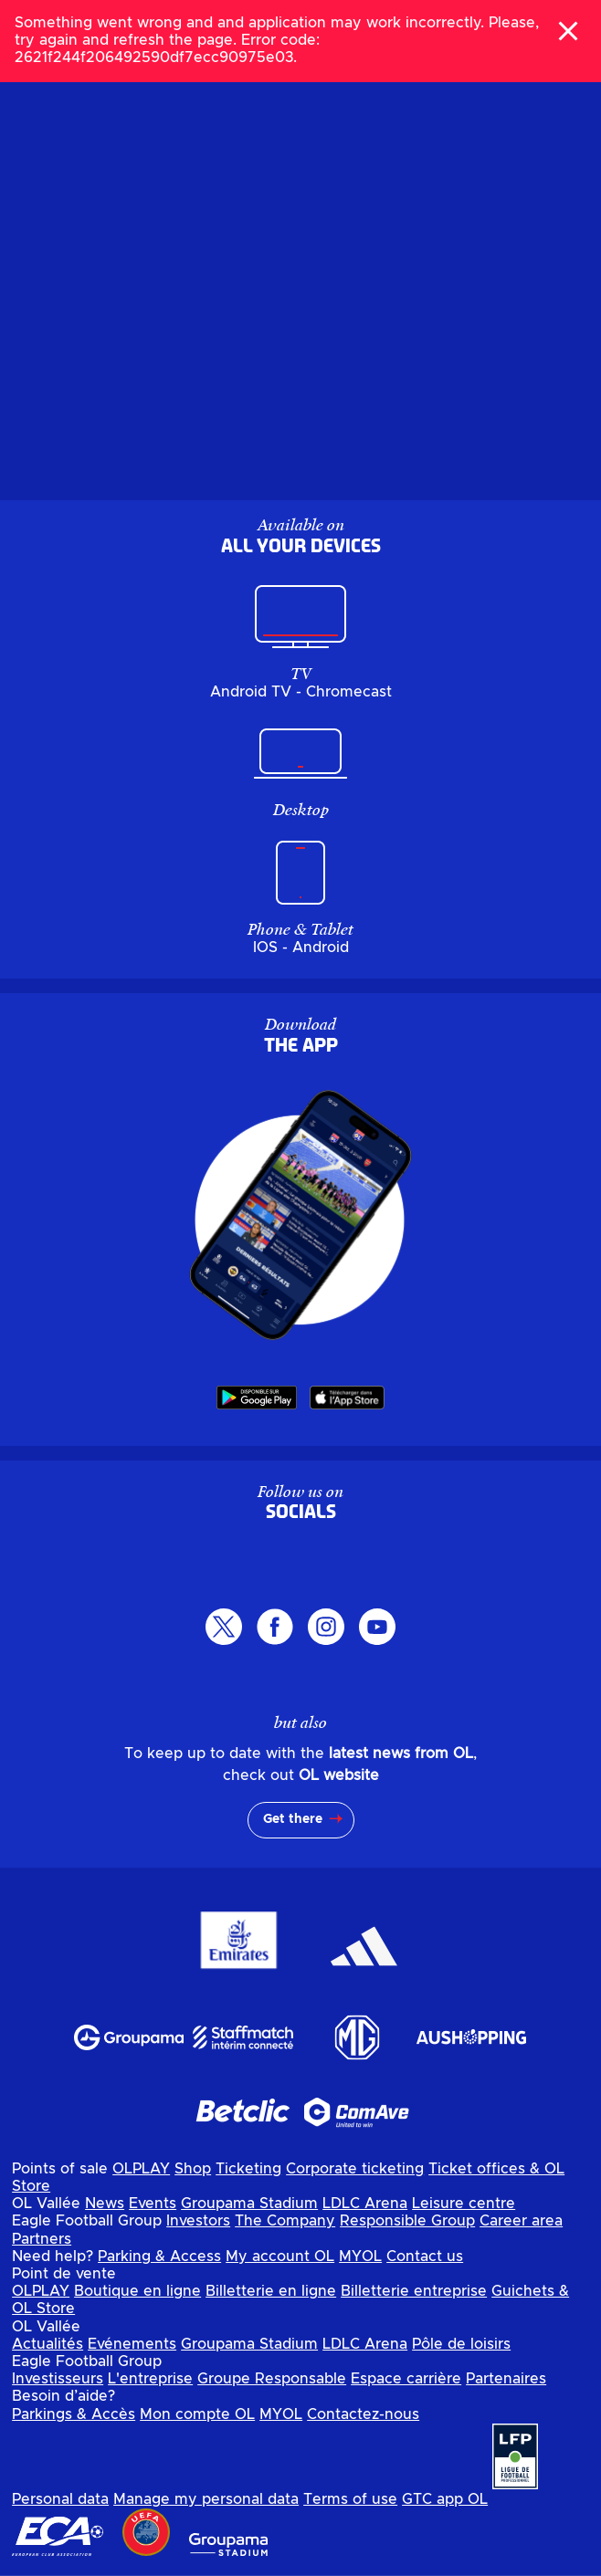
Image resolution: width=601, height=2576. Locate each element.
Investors (198, 2221)
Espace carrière (406, 2379)
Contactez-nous (363, 2414)
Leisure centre (463, 2203)
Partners (41, 2239)
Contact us (424, 2256)
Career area (521, 2221)
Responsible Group (407, 2221)
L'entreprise (150, 2379)
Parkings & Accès (73, 2414)
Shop (192, 2169)
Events (152, 2203)
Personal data (60, 2499)
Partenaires (506, 2379)
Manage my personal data (206, 2499)
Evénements (132, 2344)
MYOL (360, 2256)
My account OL (280, 2256)
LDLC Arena (364, 2203)
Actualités (47, 2344)
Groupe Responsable (271, 2379)
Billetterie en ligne (271, 2291)
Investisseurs (57, 2379)
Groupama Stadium (249, 2203)
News (104, 2203)
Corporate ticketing (355, 2169)
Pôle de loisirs (461, 2344)
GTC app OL (445, 2499)
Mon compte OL (197, 2414)
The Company (285, 2221)
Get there (292, 1819)
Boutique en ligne (137, 2291)
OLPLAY (141, 2169)
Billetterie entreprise (414, 2291)
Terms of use (350, 2499)
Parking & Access (159, 2256)
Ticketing (248, 2169)
